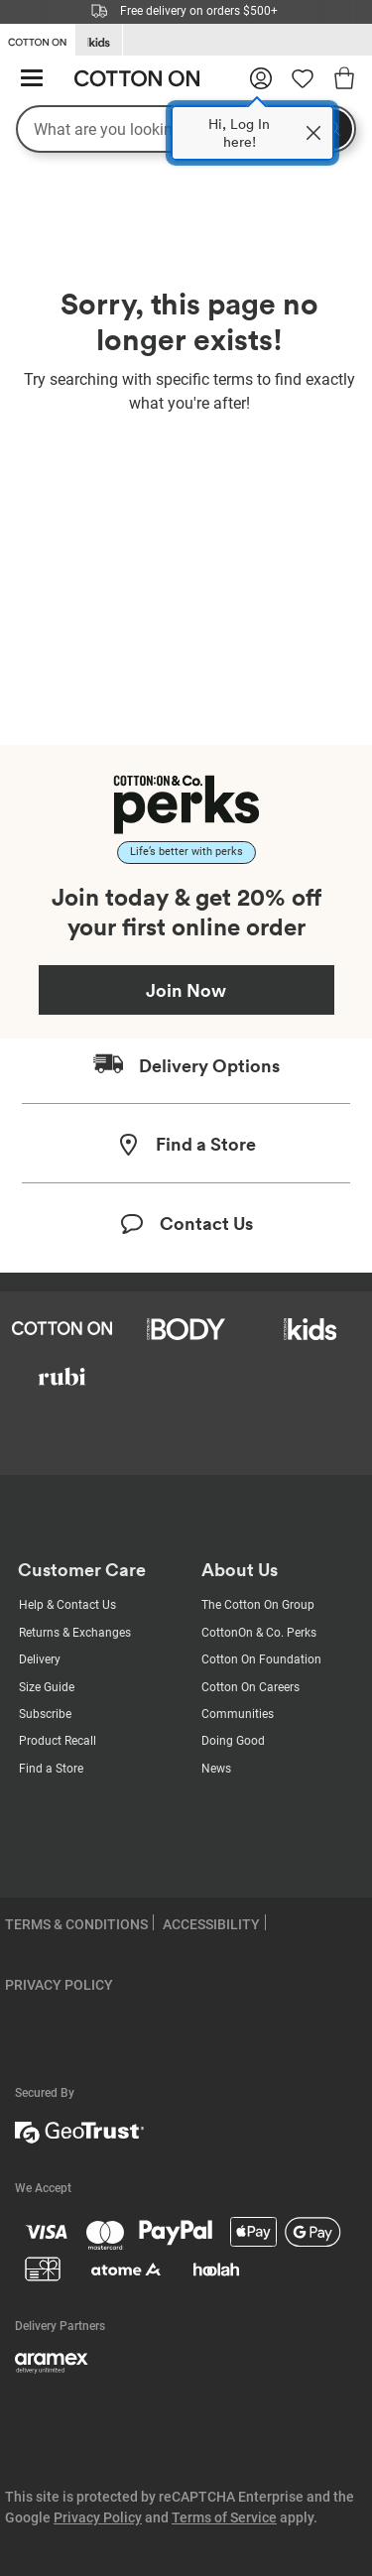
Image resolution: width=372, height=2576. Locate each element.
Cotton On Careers (250, 1687)
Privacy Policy (98, 2517)
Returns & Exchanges (75, 1633)
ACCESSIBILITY (211, 1924)
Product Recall (57, 1741)
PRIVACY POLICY (59, 1985)
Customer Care (82, 1569)
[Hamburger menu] (32, 78)
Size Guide (46, 1687)
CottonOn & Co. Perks (258, 1633)
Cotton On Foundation (261, 1659)
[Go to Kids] (98, 40)
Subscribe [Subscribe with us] (45, 1714)
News (216, 1769)
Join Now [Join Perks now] (186, 990)
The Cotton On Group (257, 1605)
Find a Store (51, 1769)
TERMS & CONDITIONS (76, 1924)
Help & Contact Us (67, 1605)
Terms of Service (224, 2517)
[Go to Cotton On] (37, 39)
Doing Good (233, 1741)
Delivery (40, 1659)
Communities (237, 1714)
